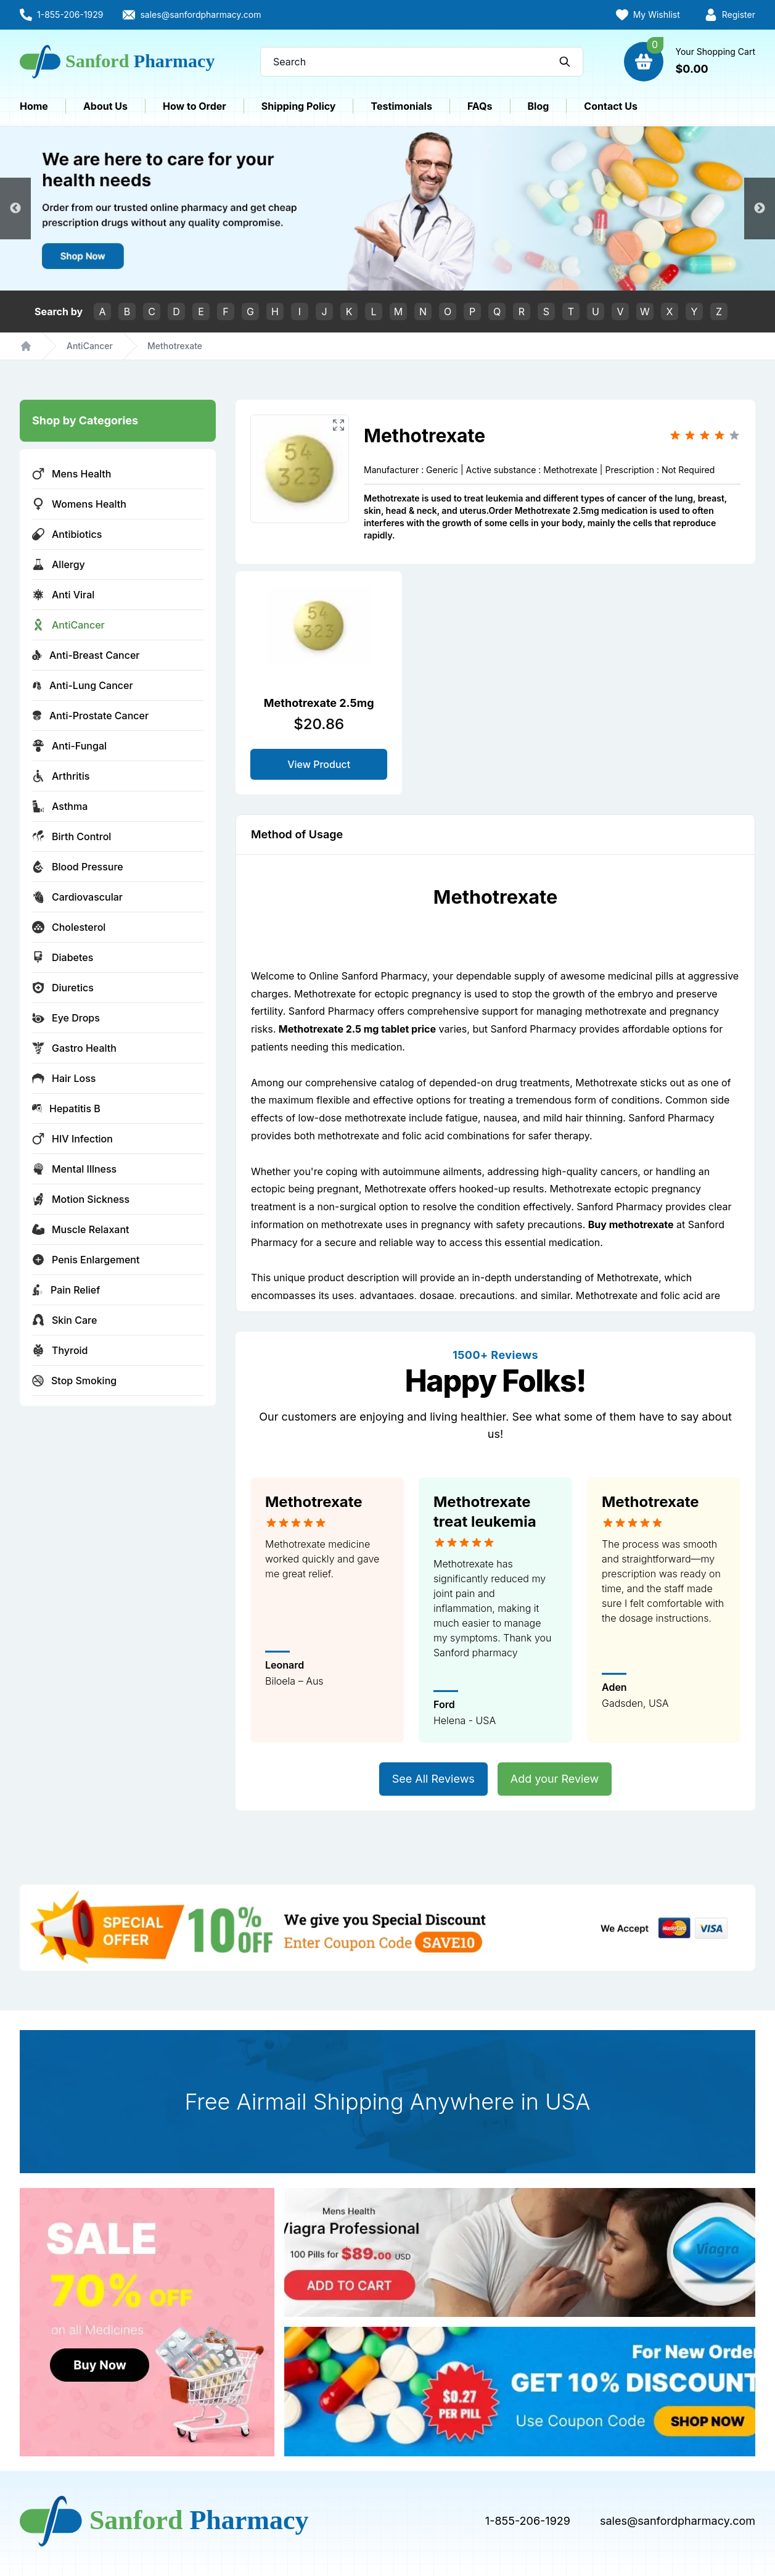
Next (759, 208)
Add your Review (555, 1778)
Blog (538, 106)
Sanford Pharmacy (671, 1118)
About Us (105, 106)
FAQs (480, 106)
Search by (59, 311)
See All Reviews (433, 1778)
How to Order (194, 106)
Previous (15, 208)
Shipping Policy (298, 106)
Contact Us (611, 106)
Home (34, 106)
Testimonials (401, 106)
